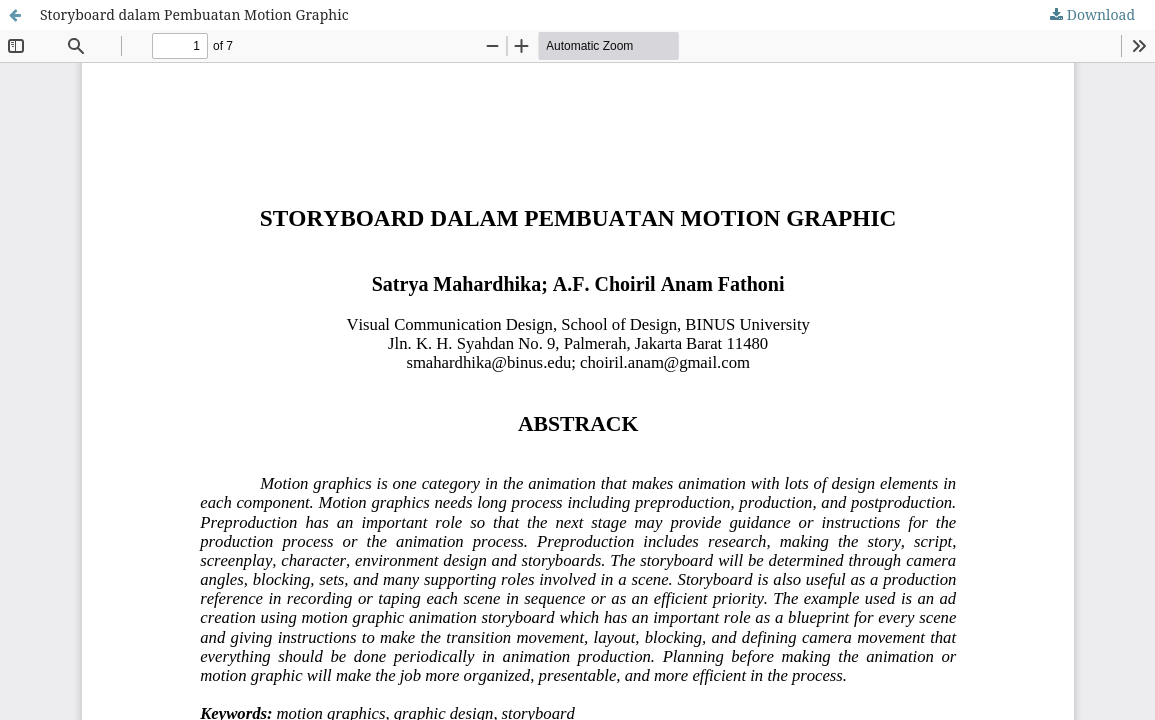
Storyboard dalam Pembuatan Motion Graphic (194, 14)
